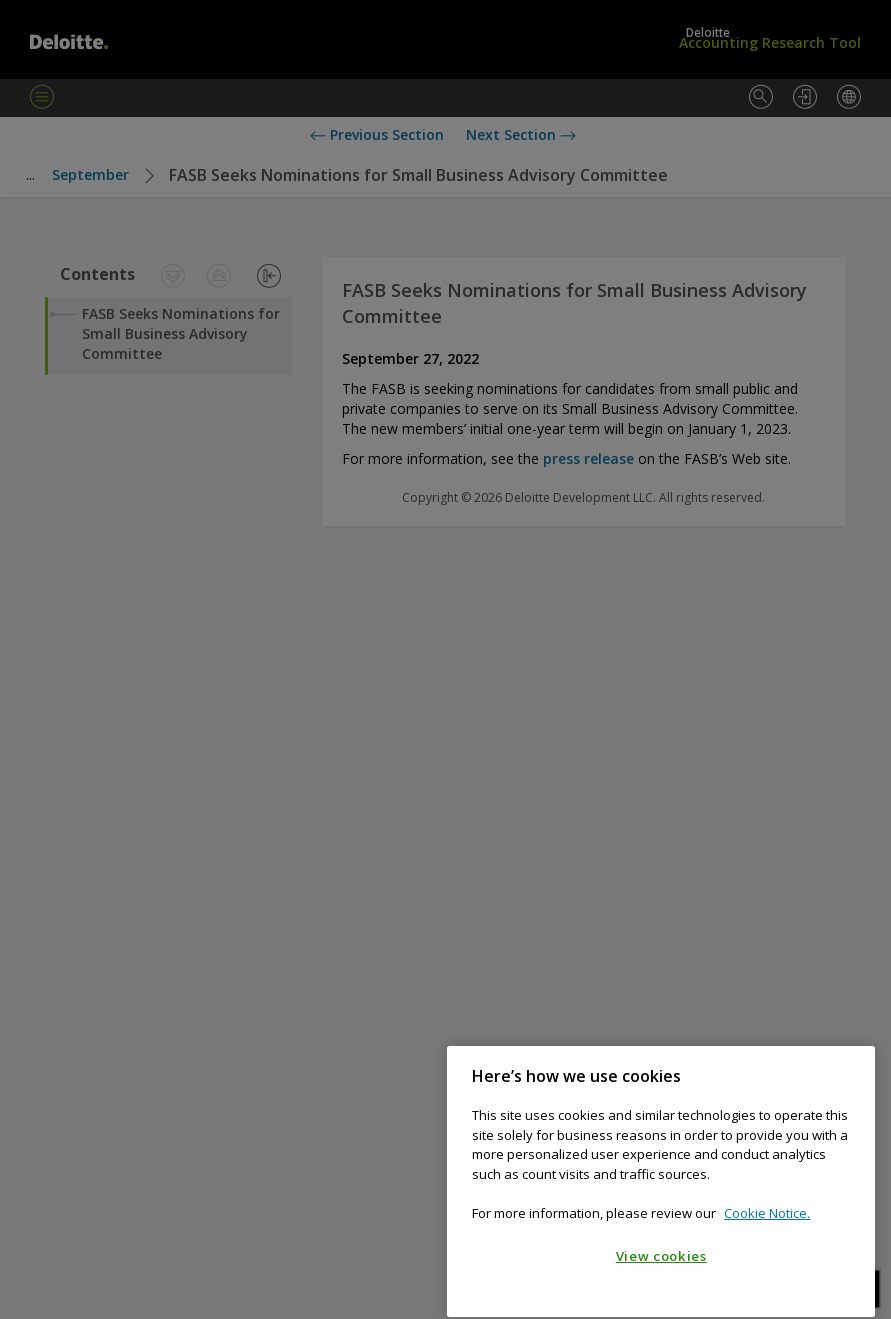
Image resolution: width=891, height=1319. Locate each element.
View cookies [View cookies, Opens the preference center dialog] (661, 1289)
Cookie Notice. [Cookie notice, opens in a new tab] (767, 1247)
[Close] (850, 1109)
